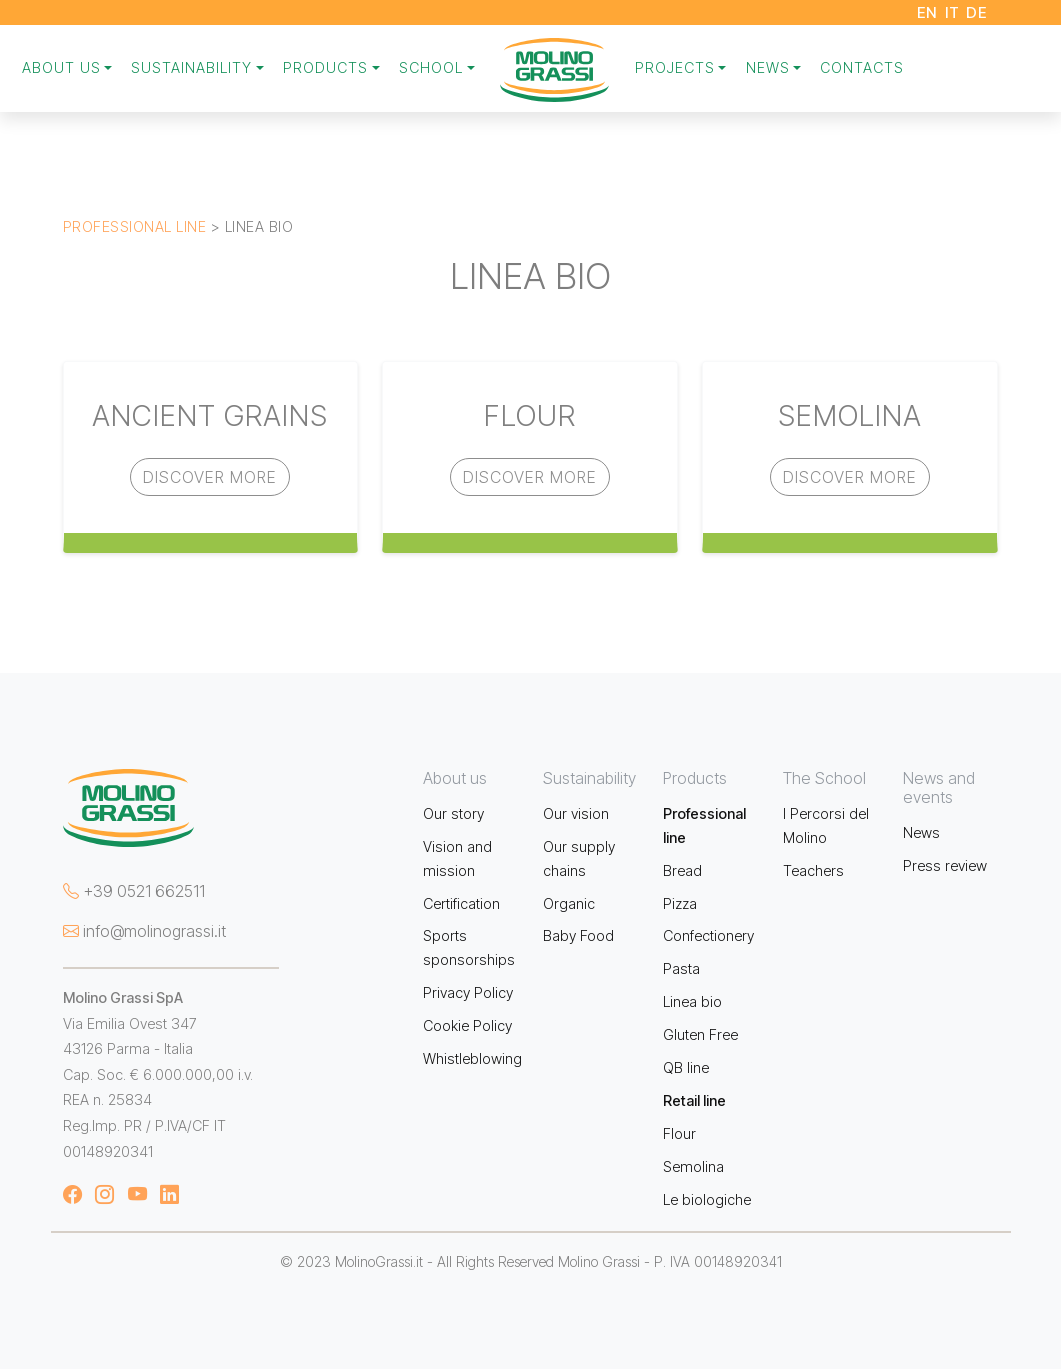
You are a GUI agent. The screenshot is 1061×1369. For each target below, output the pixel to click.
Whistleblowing (472, 1058)
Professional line (135, 226)
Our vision (576, 813)
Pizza (680, 903)
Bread (682, 870)
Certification (461, 903)
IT (952, 12)
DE (976, 12)
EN (927, 12)
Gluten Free (700, 1034)
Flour (679, 1133)
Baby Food (578, 935)
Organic (569, 903)
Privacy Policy (468, 992)
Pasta (681, 968)
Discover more (210, 477)
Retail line (694, 1100)
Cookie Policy (467, 1025)
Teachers (813, 870)
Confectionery (708, 935)
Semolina (693, 1166)
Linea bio (692, 1001)
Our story (453, 813)
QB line (686, 1067)
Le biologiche (707, 1199)
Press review (945, 865)
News (921, 832)
